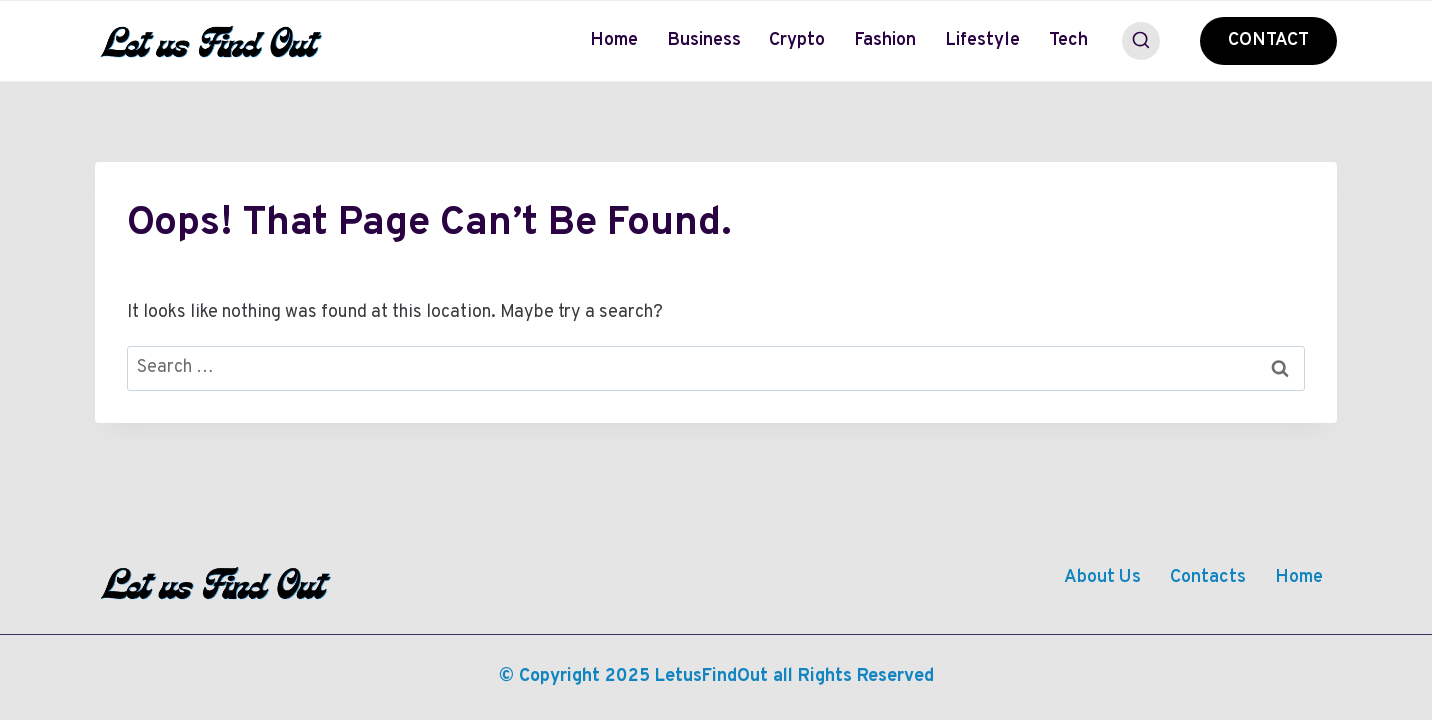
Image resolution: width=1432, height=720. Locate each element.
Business (704, 40)
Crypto (797, 40)
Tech (1068, 40)
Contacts (1208, 577)
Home (614, 40)
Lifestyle (982, 40)
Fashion (885, 40)
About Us (1102, 577)
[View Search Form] (1141, 41)
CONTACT (1268, 40)
